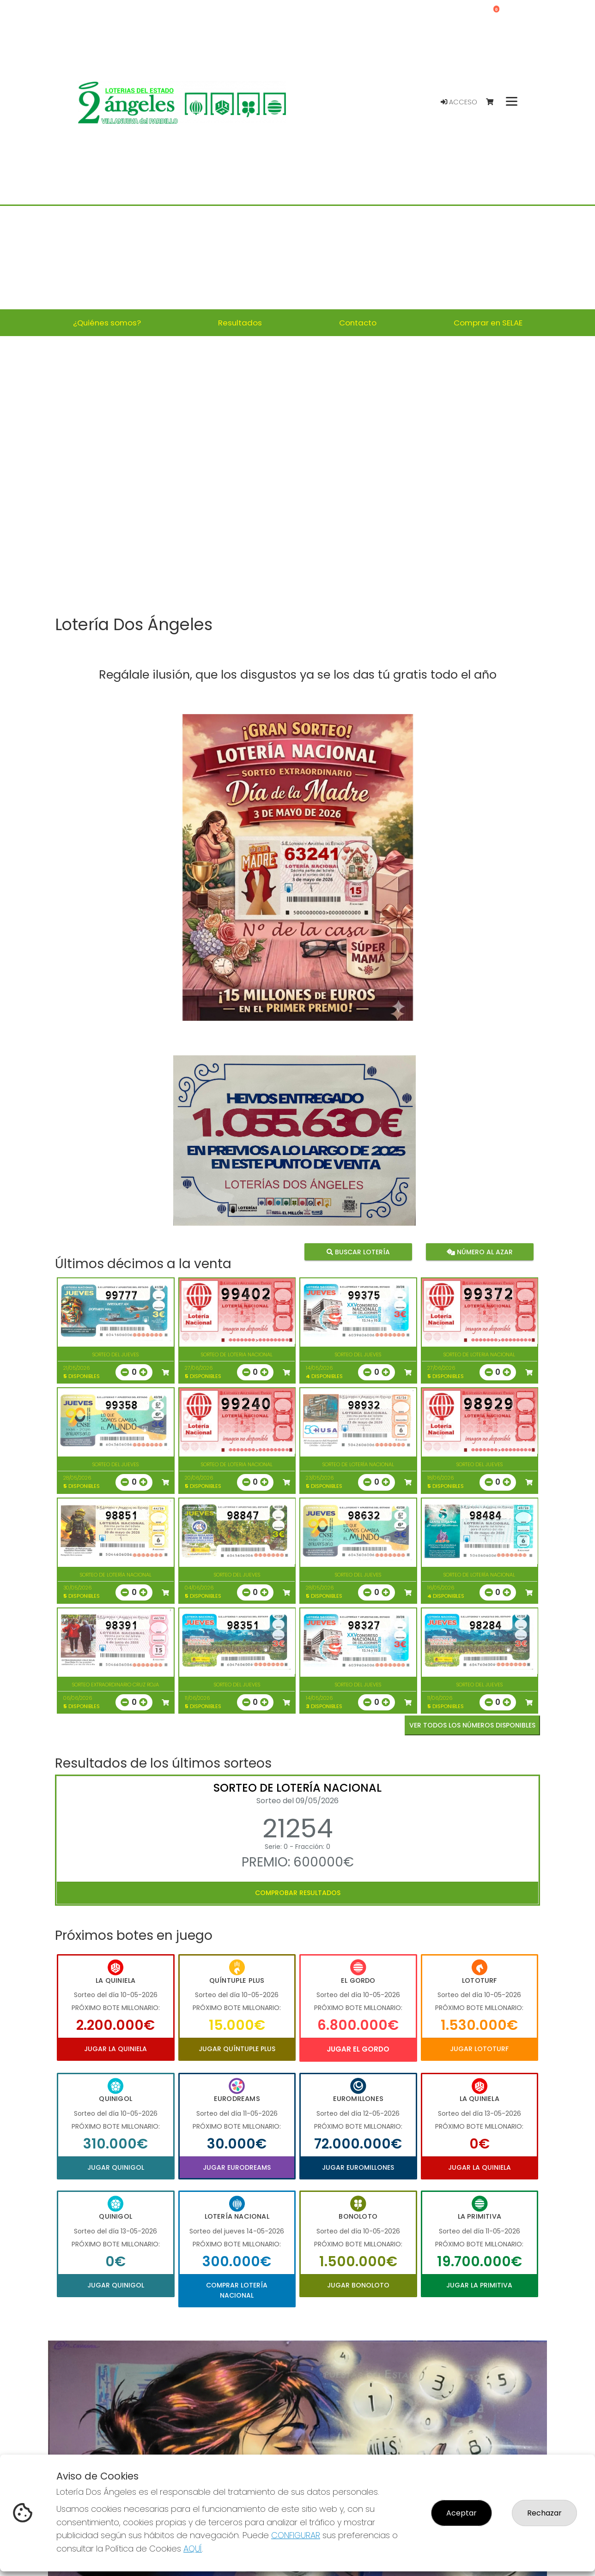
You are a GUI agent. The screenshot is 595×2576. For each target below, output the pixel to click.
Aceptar (461, 2513)
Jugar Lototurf (479, 2048)
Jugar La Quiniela (115, 2048)
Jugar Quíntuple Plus (237, 2048)
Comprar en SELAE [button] (488, 322)
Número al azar (479, 1252)
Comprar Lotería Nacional (236, 2290)
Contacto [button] (357, 322)
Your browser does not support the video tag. (297, 477)
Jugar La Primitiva (479, 2285)
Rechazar (544, 2513)
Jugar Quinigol (115, 2167)
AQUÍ (192, 2548)
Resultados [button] (240, 322)
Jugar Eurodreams (237, 2167)
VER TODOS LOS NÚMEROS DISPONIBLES (472, 1725)
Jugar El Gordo (358, 2049)
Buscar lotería (358, 1252)
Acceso (459, 102)
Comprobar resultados (297, 1892)
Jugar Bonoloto (358, 2285)
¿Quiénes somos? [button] (107, 322)
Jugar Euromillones (358, 2167)
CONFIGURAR (295, 2535)
